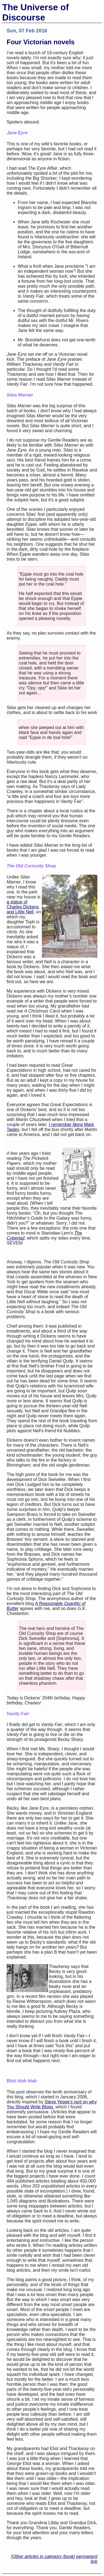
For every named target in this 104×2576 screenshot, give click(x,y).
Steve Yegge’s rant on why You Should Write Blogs (52, 2104)
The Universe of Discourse (35, 12)
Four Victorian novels (41, 42)
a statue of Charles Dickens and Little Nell (23, 907)
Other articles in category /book (42, 2556)
